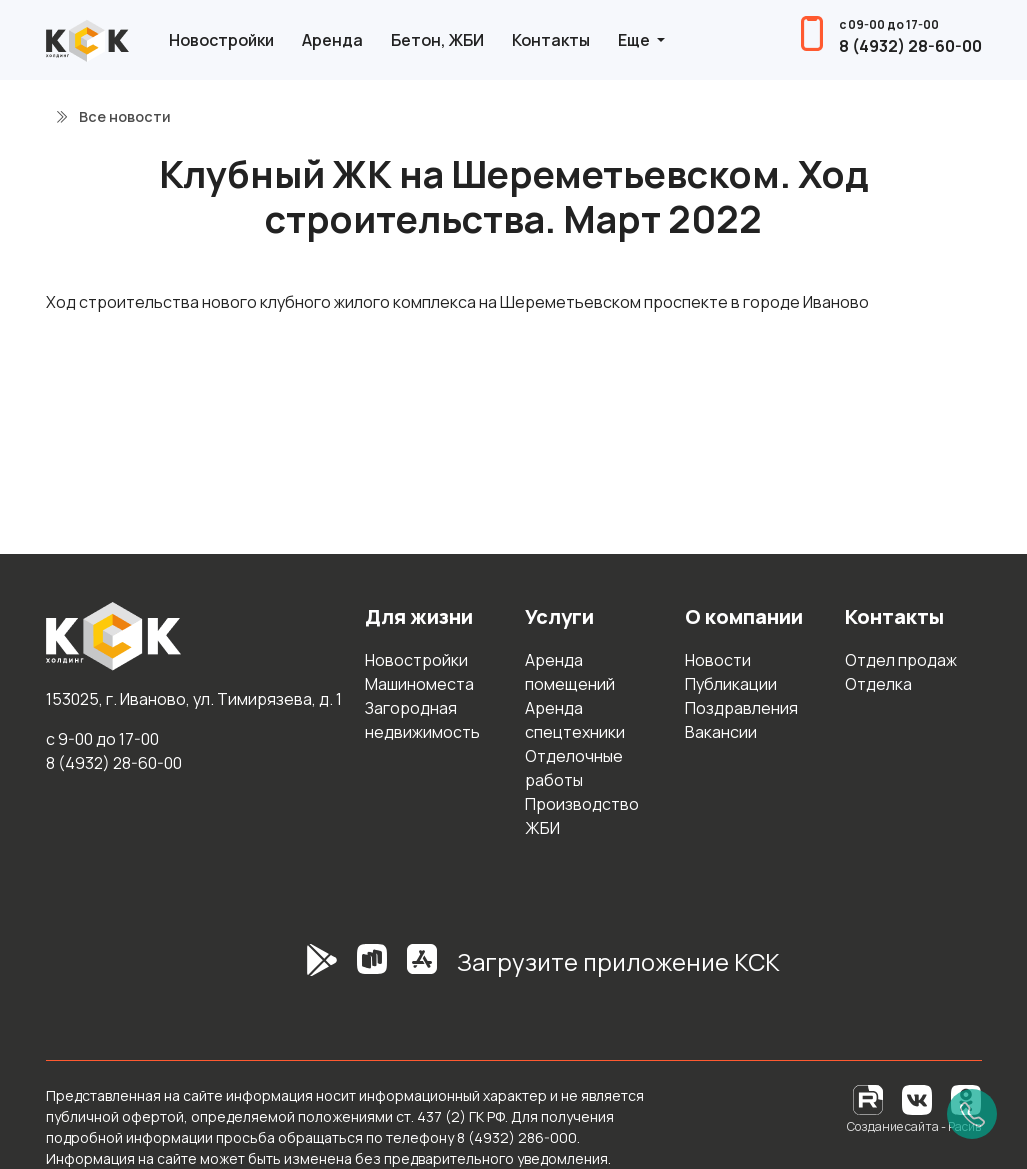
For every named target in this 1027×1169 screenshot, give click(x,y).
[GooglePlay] (292, 970)
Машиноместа (419, 684)
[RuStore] (372, 970)
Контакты (551, 40)
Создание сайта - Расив (914, 1126)
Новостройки (221, 40)
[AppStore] (422, 970)
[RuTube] (869, 1098)
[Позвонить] (972, 1114)
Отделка (878, 684)
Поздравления (741, 708)
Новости (718, 660)
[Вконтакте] (917, 1098)
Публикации (731, 684)
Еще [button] (635, 40)
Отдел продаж (901, 660)
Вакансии (721, 732)
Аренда (332, 40)
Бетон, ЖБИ (437, 40)
